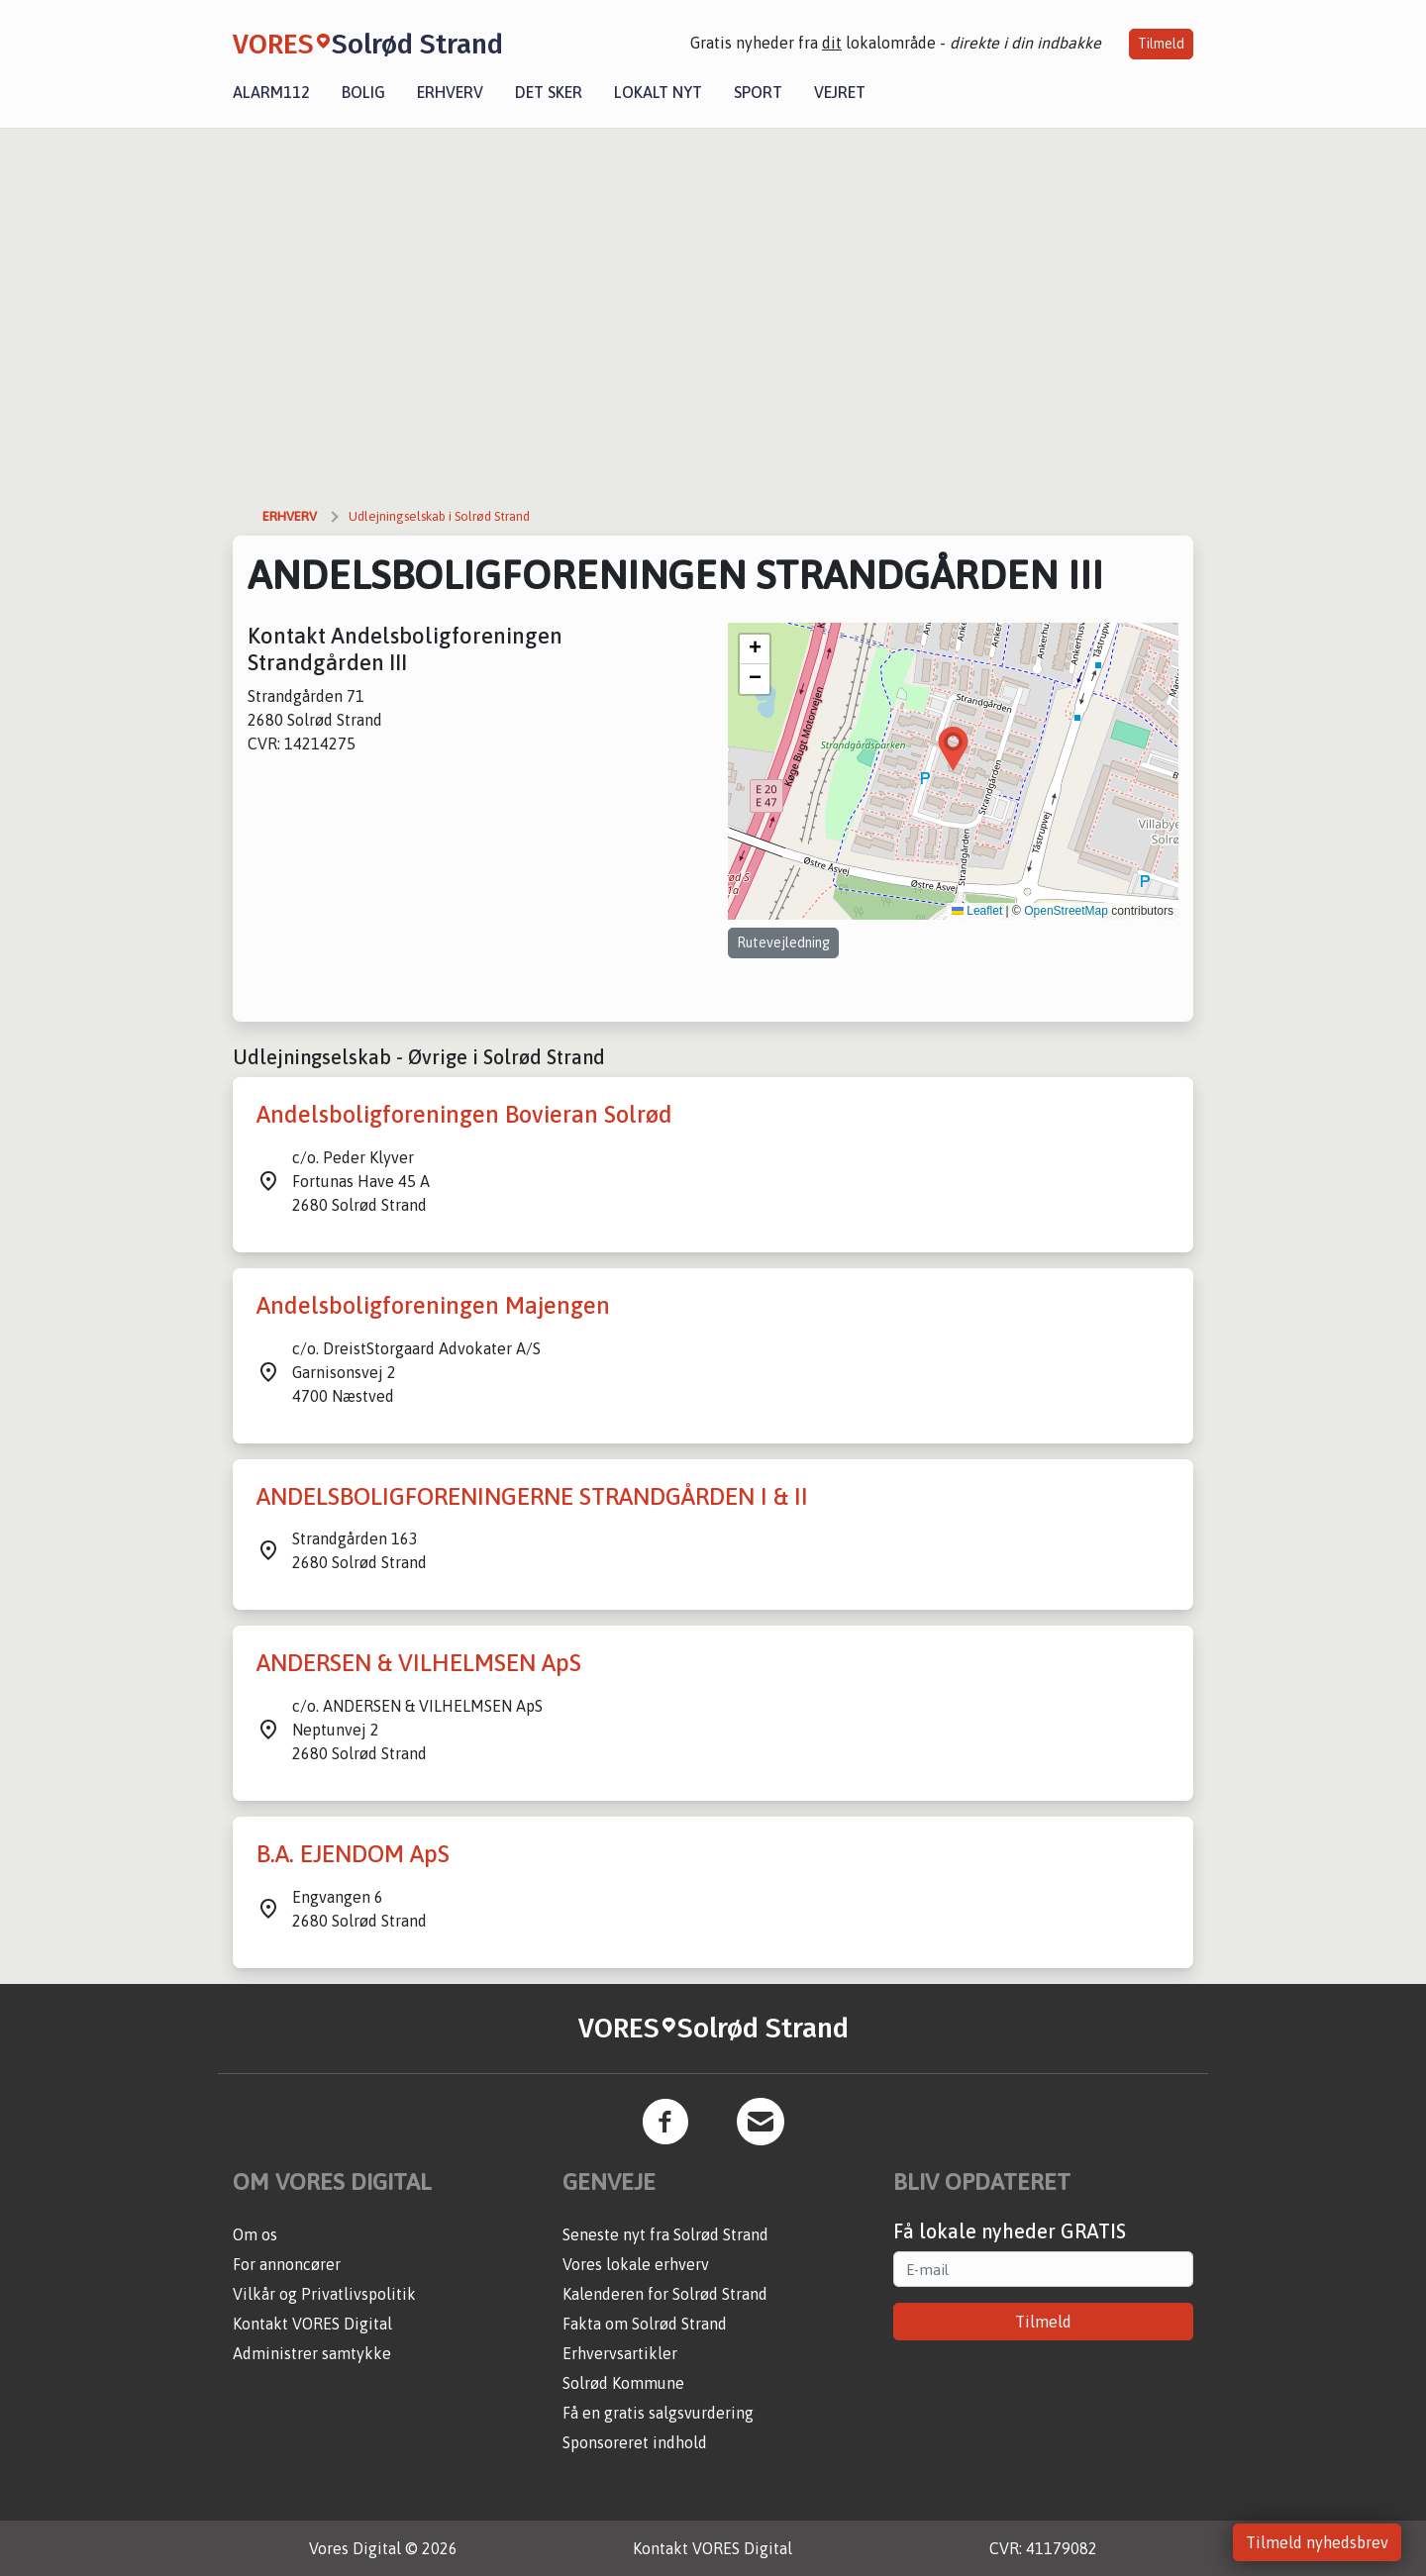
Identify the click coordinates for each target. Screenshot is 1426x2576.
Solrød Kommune (623, 2383)
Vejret (840, 92)
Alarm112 (271, 92)
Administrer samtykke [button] (312, 2353)
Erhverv (450, 92)
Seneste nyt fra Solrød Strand (665, 2234)
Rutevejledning (783, 942)
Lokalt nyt (658, 92)
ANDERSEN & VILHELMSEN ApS (418, 1662)
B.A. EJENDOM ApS (353, 1853)
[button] (953, 749)
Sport (758, 92)
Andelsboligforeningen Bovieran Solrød (464, 1114)
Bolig (363, 92)
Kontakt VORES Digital (312, 2323)
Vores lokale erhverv (635, 2264)
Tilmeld (1161, 43)
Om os (255, 2234)
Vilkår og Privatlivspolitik (324, 2294)
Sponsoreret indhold (634, 2442)
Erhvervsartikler (619, 2353)
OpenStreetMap (1066, 911)
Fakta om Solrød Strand (644, 2323)
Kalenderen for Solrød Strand (664, 2294)
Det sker (548, 92)
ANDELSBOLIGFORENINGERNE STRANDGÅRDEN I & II (532, 1496)
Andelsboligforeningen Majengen (433, 1305)
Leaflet (977, 911)
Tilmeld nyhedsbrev (1317, 2542)
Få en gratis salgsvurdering (658, 2413)
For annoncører (287, 2264)
